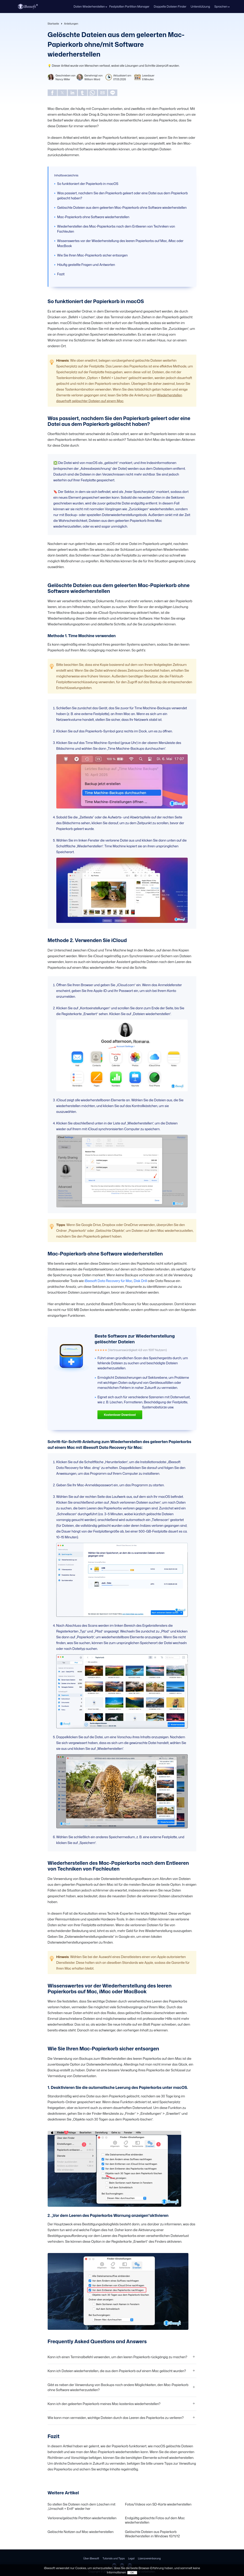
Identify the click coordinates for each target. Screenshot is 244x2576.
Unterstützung (200, 6)
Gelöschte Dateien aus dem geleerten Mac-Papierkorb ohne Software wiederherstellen (122, 207)
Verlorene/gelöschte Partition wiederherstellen (82, 2518)
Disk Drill (140, 1280)
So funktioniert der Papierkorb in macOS (87, 183)
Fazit (61, 274)
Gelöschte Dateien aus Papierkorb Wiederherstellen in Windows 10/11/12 (152, 2533)
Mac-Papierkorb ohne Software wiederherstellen (93, 217)
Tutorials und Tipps (114, 2558)
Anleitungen (71, 23)
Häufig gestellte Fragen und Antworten (86, 264)
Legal (131, 2558)
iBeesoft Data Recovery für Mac (108, 1280)
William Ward (92, 79)
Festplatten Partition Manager (129, 6)
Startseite (53, 23)
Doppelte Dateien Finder (170, 6)
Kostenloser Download (120, 1415)
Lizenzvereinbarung (149, 2558)
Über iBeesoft (91, 2558)
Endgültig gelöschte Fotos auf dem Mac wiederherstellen (155, 2520)
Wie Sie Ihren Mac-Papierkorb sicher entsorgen (92, 255)
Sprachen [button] (220, 6)
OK (132, 2572)
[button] (52, 92)
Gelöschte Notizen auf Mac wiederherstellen (81, 2531)
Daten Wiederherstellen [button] (89, 6)
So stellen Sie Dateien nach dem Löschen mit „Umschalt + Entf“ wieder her (82, 2506)
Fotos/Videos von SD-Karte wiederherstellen (158, 2504)
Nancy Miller (63, 79)
